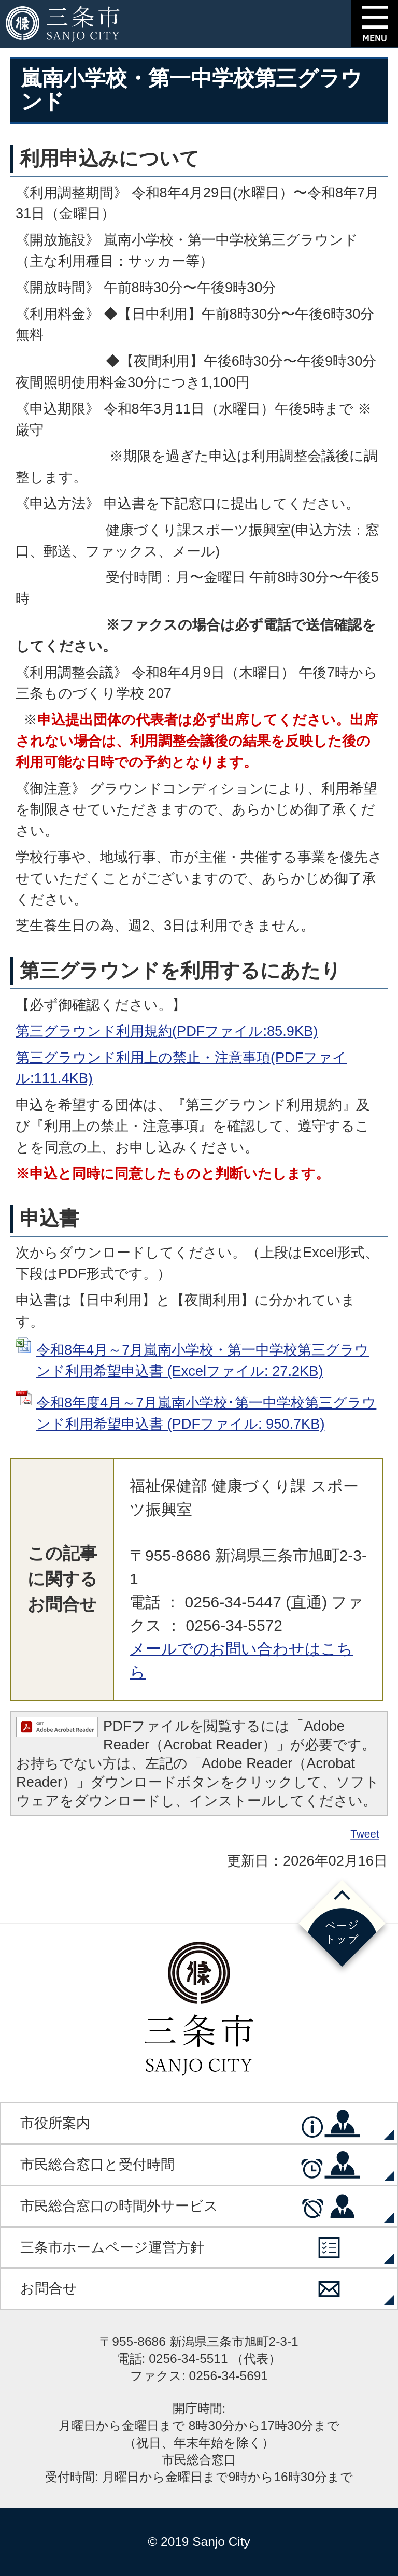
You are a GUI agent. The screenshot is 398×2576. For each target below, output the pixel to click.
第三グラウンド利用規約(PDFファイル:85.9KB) (167, 1031)
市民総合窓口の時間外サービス (119, 2206)
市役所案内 (55, 2123)
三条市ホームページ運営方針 (112, 2247)
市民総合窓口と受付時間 (97, 2164)
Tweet (365, 1834)
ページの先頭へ (342, 1926)
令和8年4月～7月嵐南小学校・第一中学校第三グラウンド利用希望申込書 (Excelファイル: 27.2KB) (202, 1360)
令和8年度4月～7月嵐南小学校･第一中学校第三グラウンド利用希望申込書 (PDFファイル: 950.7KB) (206, 1413)
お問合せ (48, 2288)
